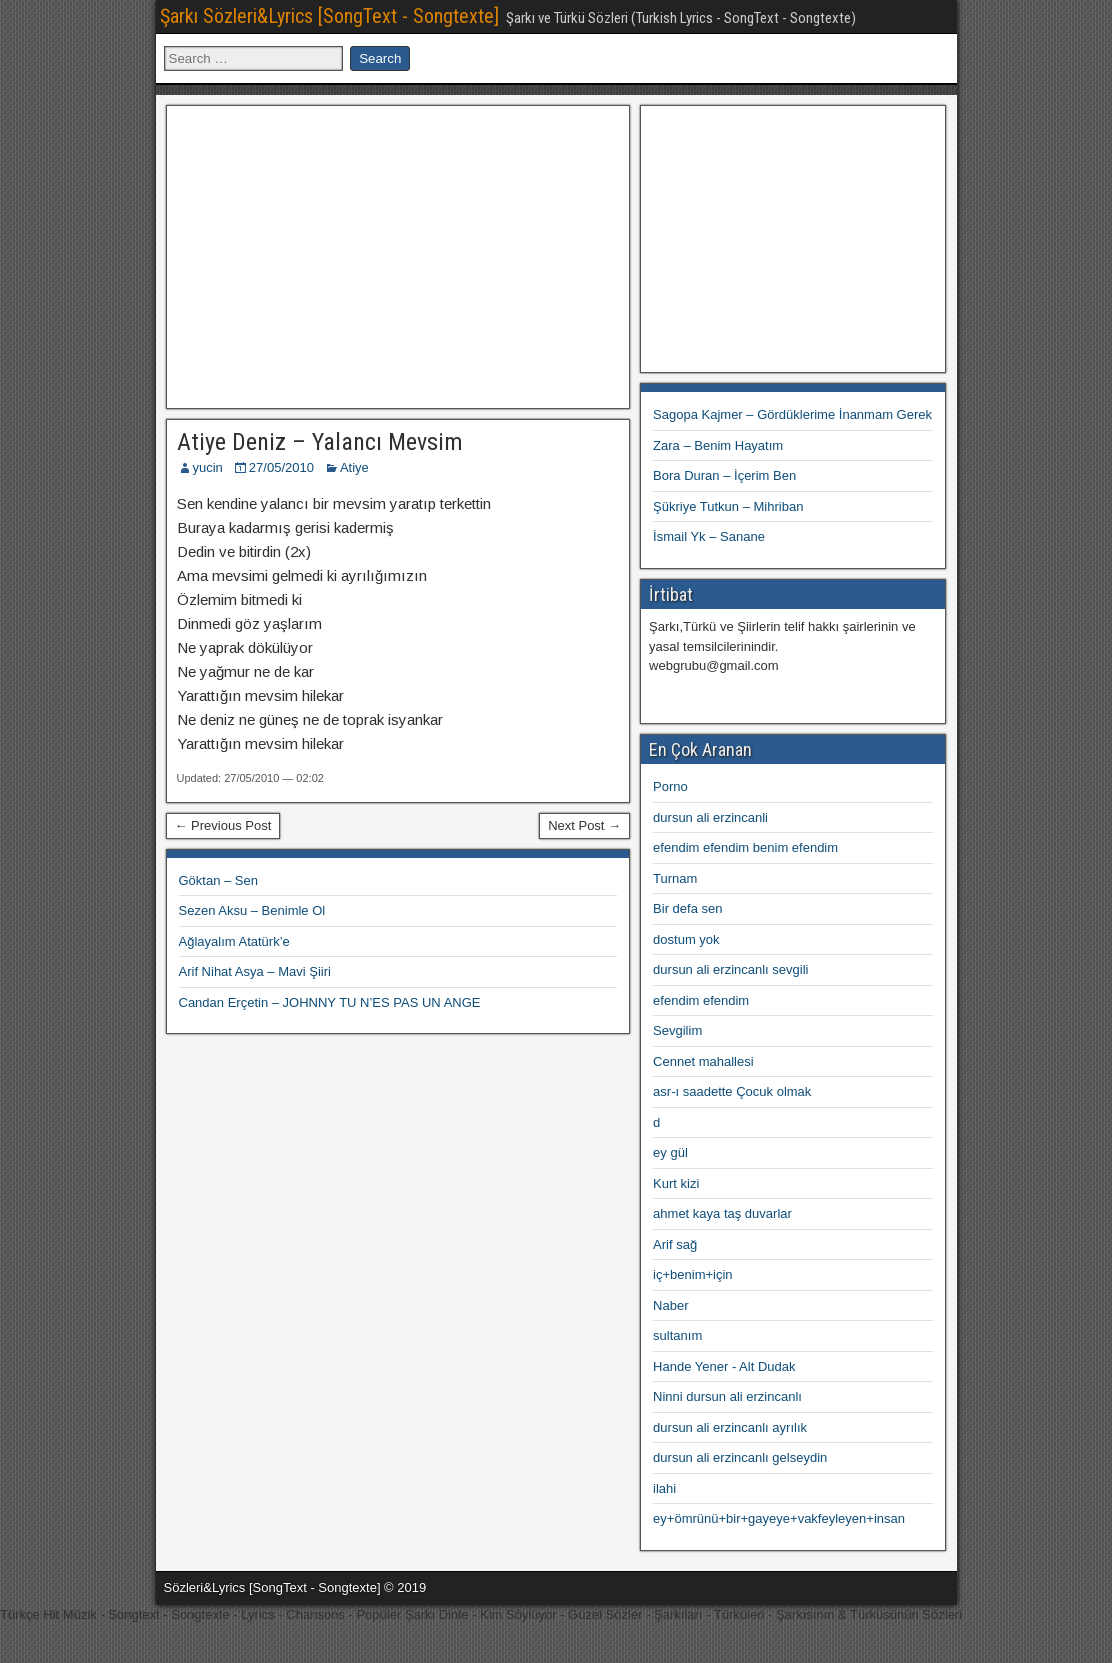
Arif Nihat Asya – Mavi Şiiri (255, 971)
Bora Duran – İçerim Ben (724, 475)
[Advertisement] (398, 254)
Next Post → (584, 825)
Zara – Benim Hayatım (718, 445)
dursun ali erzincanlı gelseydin (740, 1457)
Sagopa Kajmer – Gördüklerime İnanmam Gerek (792, 414)
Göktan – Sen (219, 880)
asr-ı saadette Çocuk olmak (732, 1091)
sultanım (677, 1335)
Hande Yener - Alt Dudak (724, 1366)
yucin (208, 467)
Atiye (354, 467)
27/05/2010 (281, 467)
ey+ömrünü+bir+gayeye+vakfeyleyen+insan (779, 1518)
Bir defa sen (687, 908)
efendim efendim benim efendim (745, 847)
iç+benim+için (693, 1274)
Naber (670, 1305)
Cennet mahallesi (703, 1061)
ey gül (670, 1152)
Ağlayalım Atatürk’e (234, 941)
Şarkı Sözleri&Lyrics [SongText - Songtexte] (329, 16)
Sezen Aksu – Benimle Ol (252, 910)
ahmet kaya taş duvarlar (722, 1213)
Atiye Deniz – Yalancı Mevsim (320, 442)
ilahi (664, 1488)
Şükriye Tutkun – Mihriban (728, 506)
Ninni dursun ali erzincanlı (727, 1396)
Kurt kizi (676, 1183)
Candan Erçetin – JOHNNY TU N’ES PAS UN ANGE (330, 1002)
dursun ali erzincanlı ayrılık (730, 1427)
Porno (670, 786)
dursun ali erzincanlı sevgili (730, 969)
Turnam (675, 878)
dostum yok (686, 939)
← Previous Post (223, 825)
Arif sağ (675, 1244)
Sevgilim (677, 1030)
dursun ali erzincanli (710, 817)
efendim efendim (701, 1000)
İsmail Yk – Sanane (709, 536)
